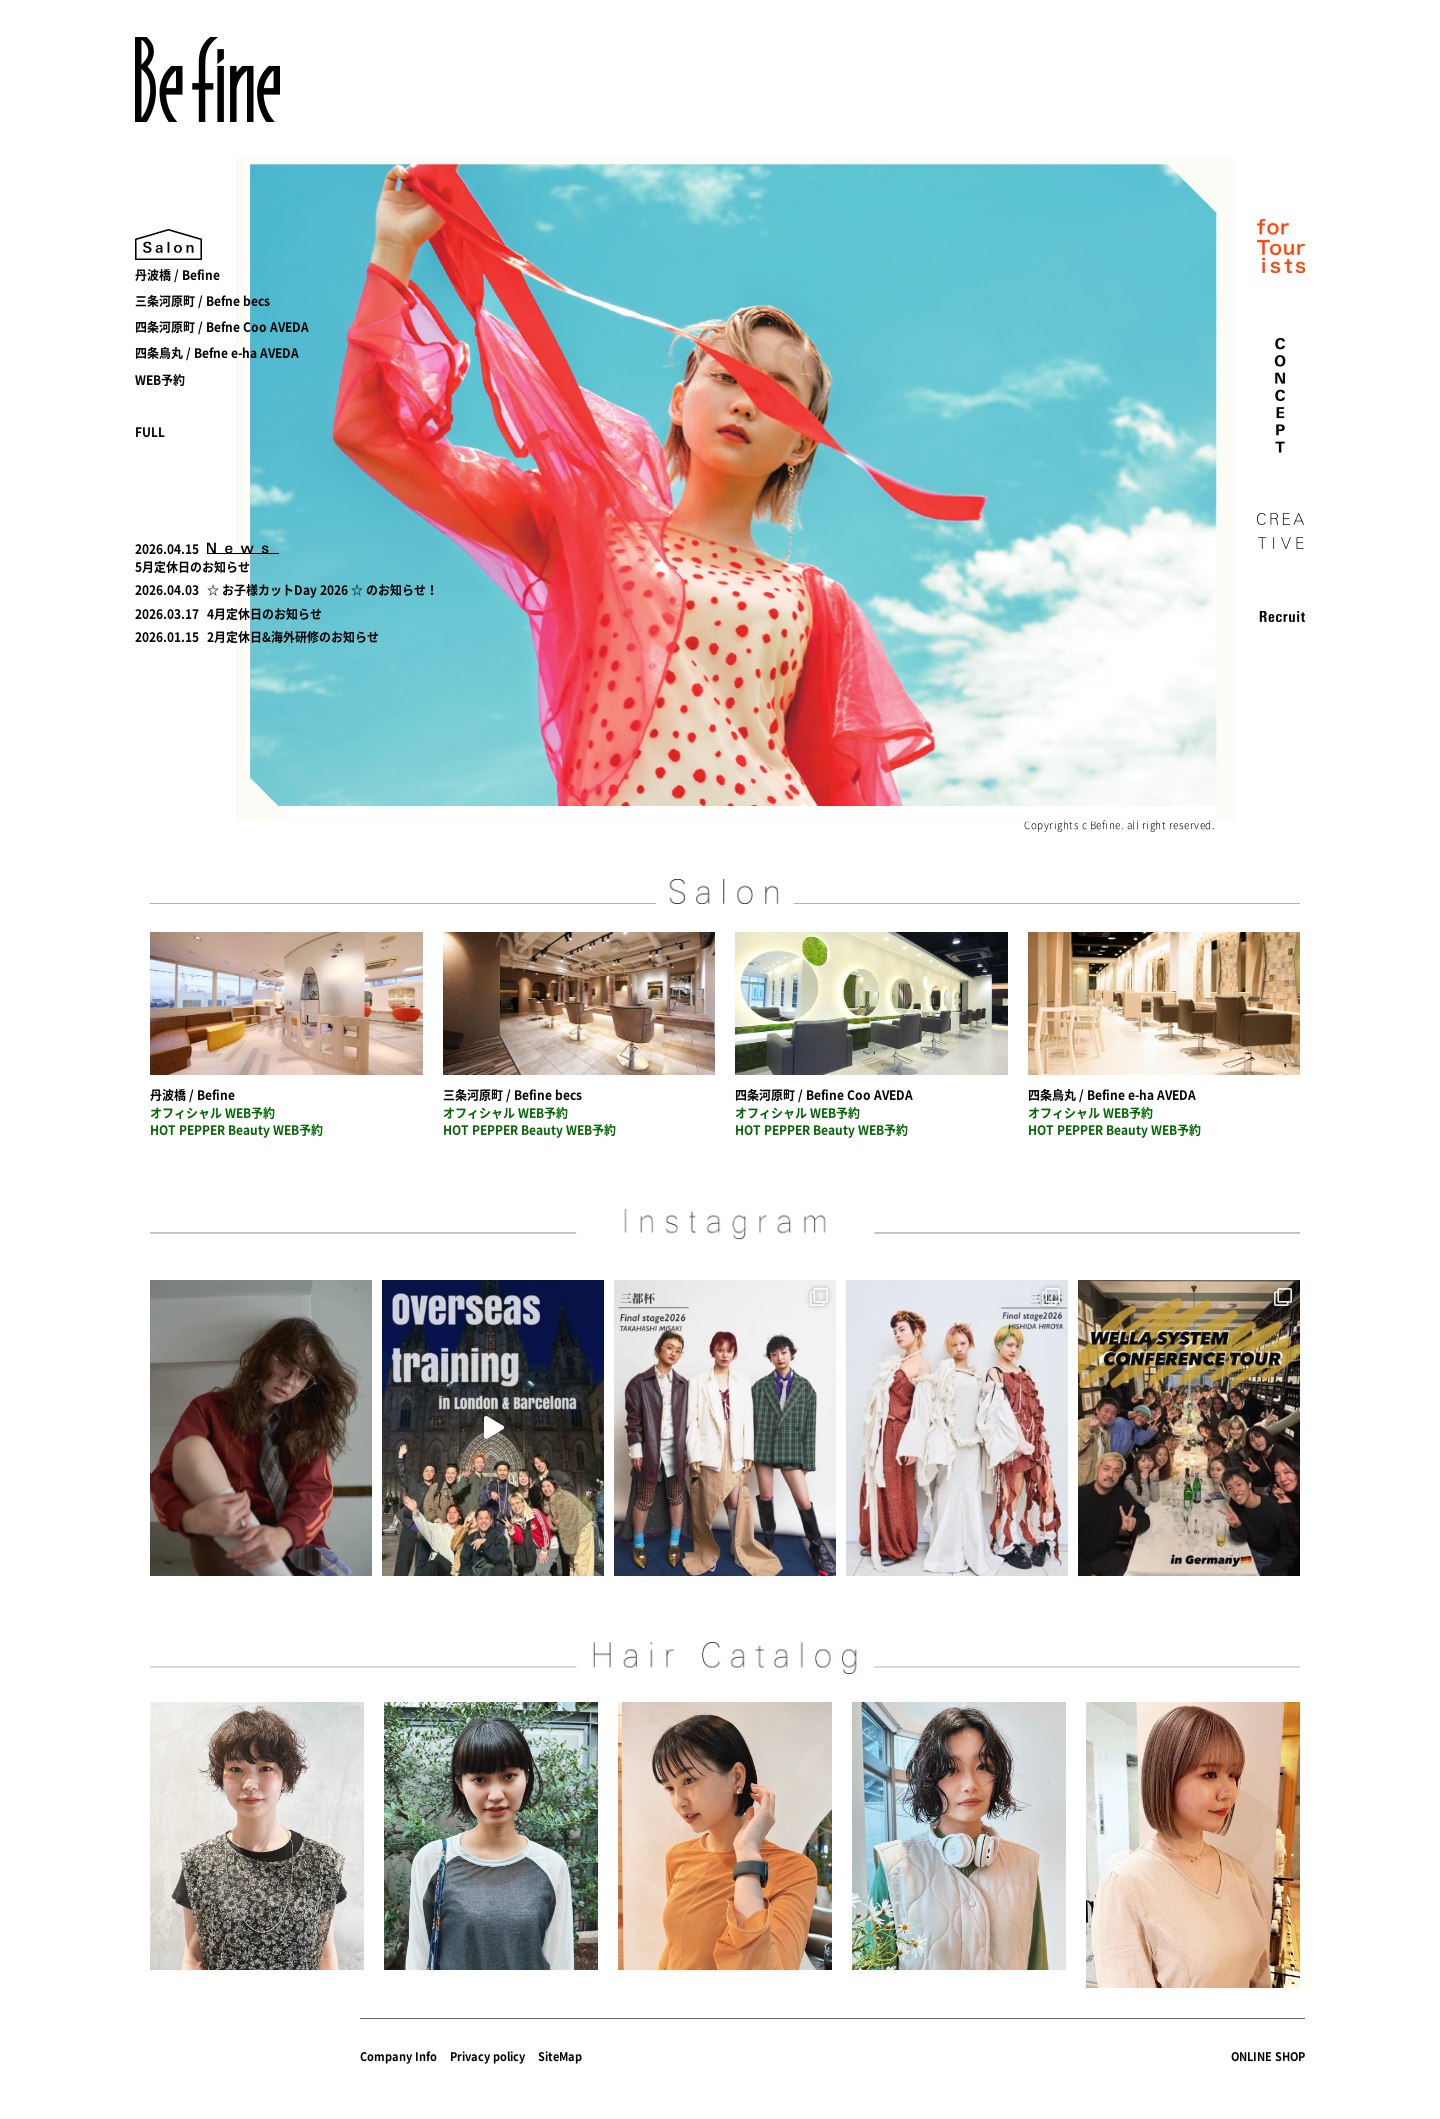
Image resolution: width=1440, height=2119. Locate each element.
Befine (207, 79)
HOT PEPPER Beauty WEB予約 (236, 1130)
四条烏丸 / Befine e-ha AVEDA (1112, 1095)
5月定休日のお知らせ (192, 567)
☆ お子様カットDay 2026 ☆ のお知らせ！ (322, 590)
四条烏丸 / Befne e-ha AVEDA (217, 353)
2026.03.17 (167, 614)
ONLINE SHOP (1268, 2056)
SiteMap (560, 2056)
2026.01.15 (167, 637)
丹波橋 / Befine (177, 275)
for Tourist (1281, 248)
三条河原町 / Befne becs (202, 301)
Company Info (398, 2056)
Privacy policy (487, 2056)
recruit (1281, 616)
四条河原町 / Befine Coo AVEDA (824, 1095)
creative (1281, 531)
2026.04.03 (167, 590)
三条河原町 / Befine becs (512, 1095)
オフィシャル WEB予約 (212, 1113)
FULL (150, 432)
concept (1281, 395)
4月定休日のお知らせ (264, 614)
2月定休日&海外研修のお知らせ (293, 637)
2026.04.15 (167, 549)
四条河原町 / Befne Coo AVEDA (222, 327)
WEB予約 (160, 380)
